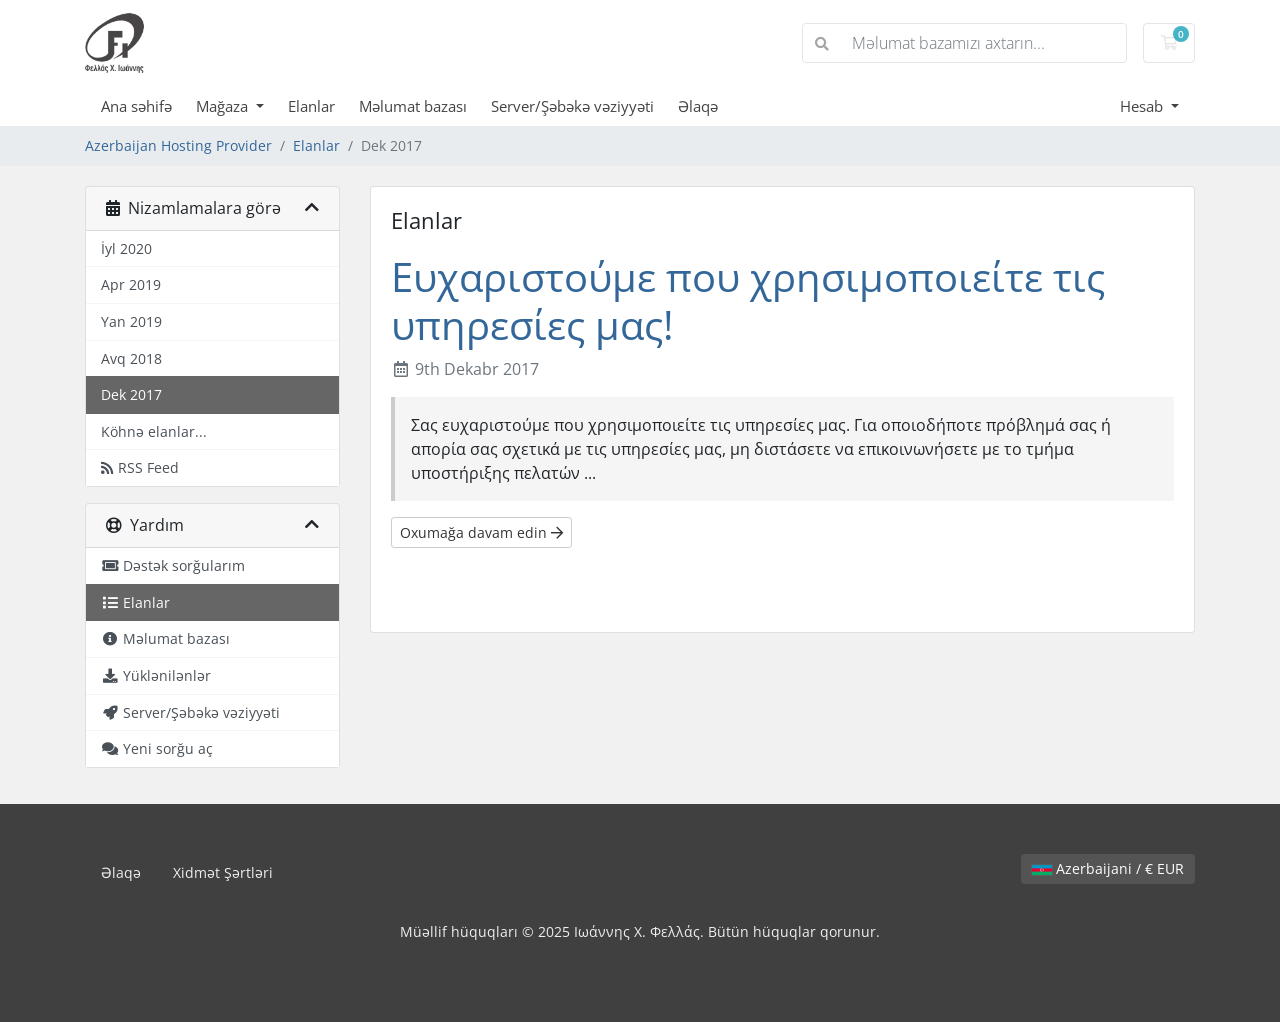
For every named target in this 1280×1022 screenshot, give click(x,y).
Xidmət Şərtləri (223, 872)
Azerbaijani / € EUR (1108, 868)
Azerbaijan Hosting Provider (178, 145)
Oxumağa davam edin (481, 532)
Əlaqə (698, 106)
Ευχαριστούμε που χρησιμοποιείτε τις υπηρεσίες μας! (748, 300)
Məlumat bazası (413, 106)
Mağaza (224, 106)
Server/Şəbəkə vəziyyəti (572, 106)
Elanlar (311, 106)
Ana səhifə (136, 106)
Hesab (1143, 106)
